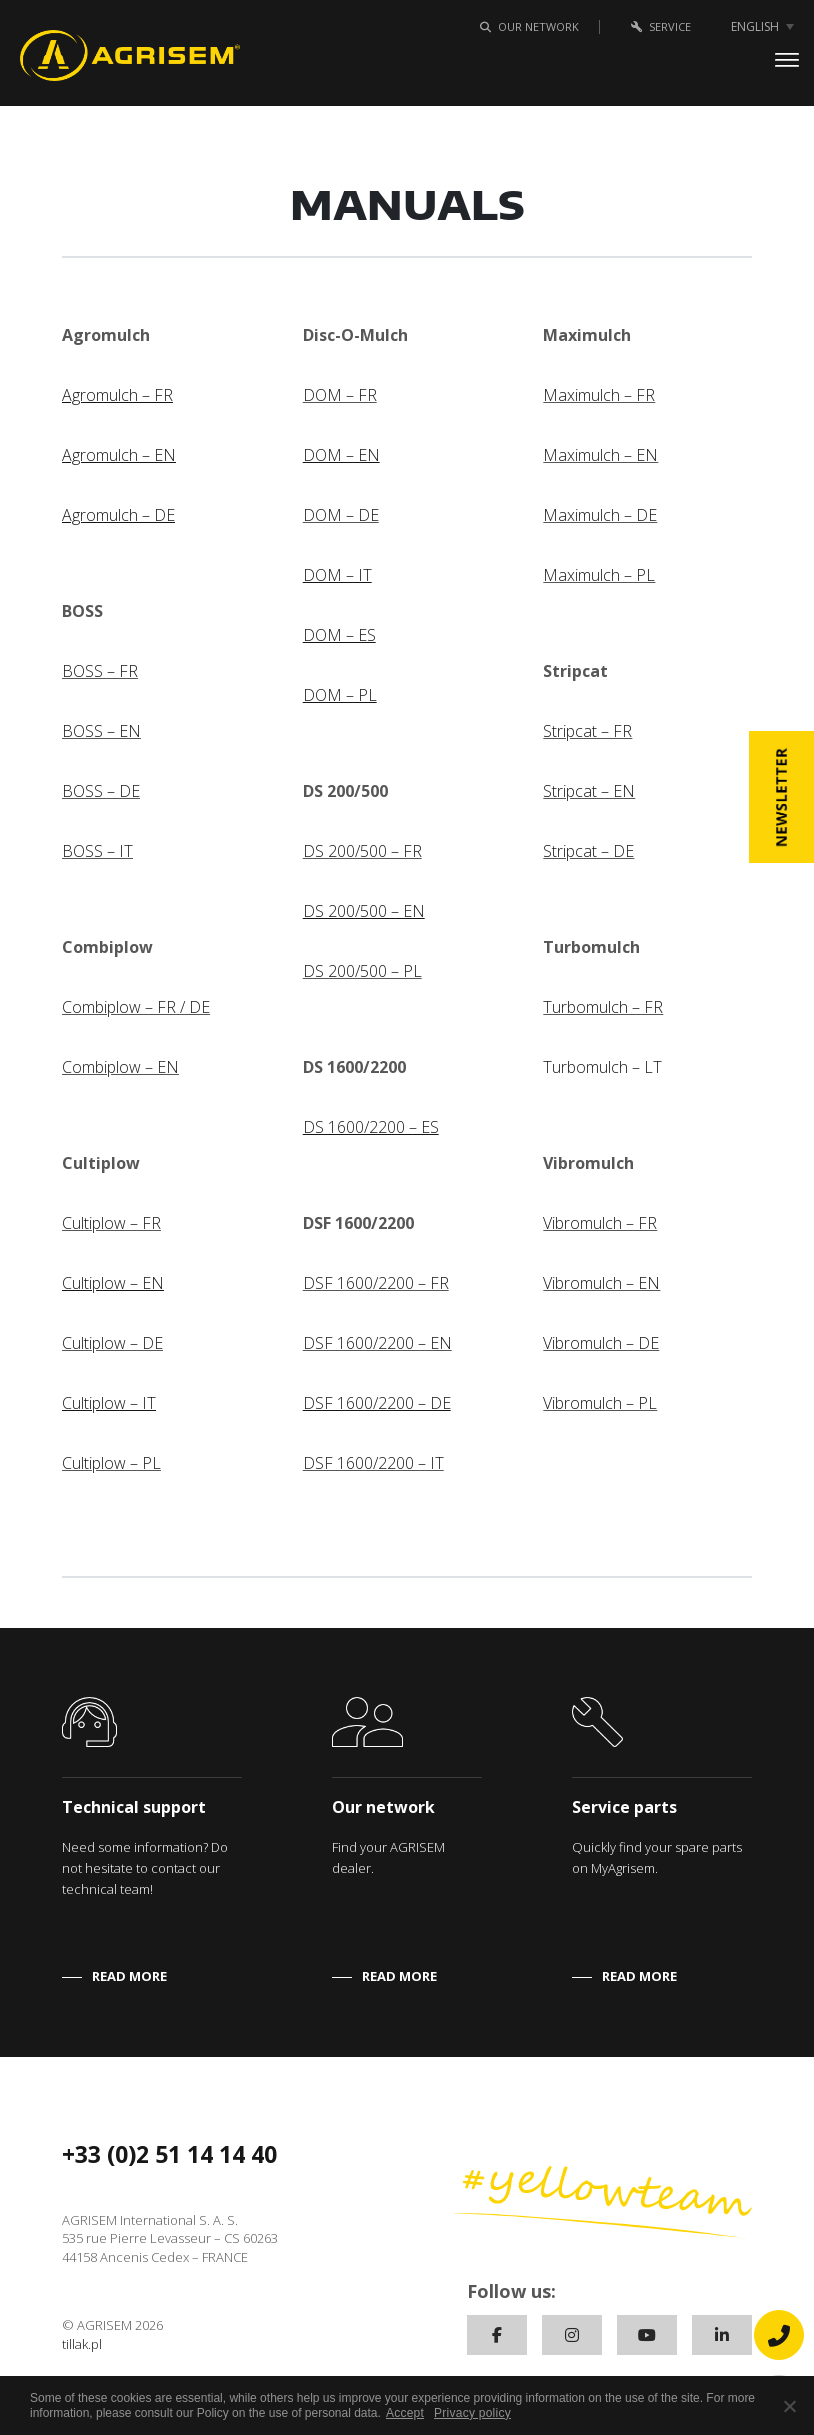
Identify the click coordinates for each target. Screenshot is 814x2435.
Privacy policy (472, 2413)
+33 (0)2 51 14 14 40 (169, 2154)
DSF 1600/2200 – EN (377, 1343)
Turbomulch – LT (602, 1067)
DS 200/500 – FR (362, 851)
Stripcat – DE (588, 851)
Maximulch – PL (599, 575)
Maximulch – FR (599, 395)
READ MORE (129, 1976)
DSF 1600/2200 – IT (373, 1463)
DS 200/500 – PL (362, 971)
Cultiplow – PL (111, 1463)
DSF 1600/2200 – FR (376, 1283)
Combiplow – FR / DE (136, 1007)
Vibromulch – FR (600, 1223)
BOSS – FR (100, 671)
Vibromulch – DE (601, 1343)
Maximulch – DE (600, 515)
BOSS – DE (101, 791)
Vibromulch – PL (600, 1403)
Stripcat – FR (587, 731)
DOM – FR (340, 395)
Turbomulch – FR (603, 1007)
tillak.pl (82, 2344)
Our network (526, 26)
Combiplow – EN (120, 1067)
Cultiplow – (102, 1223)
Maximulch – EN (600, 455)
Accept (405, 2413)
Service (657, 26)
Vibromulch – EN (601, 1283)
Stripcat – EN (589, 791)
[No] (789, 2406)
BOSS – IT (97, 851)
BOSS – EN (101, 731)
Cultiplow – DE (112, 1343)
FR (151, 1223)
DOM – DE (341, 515)
